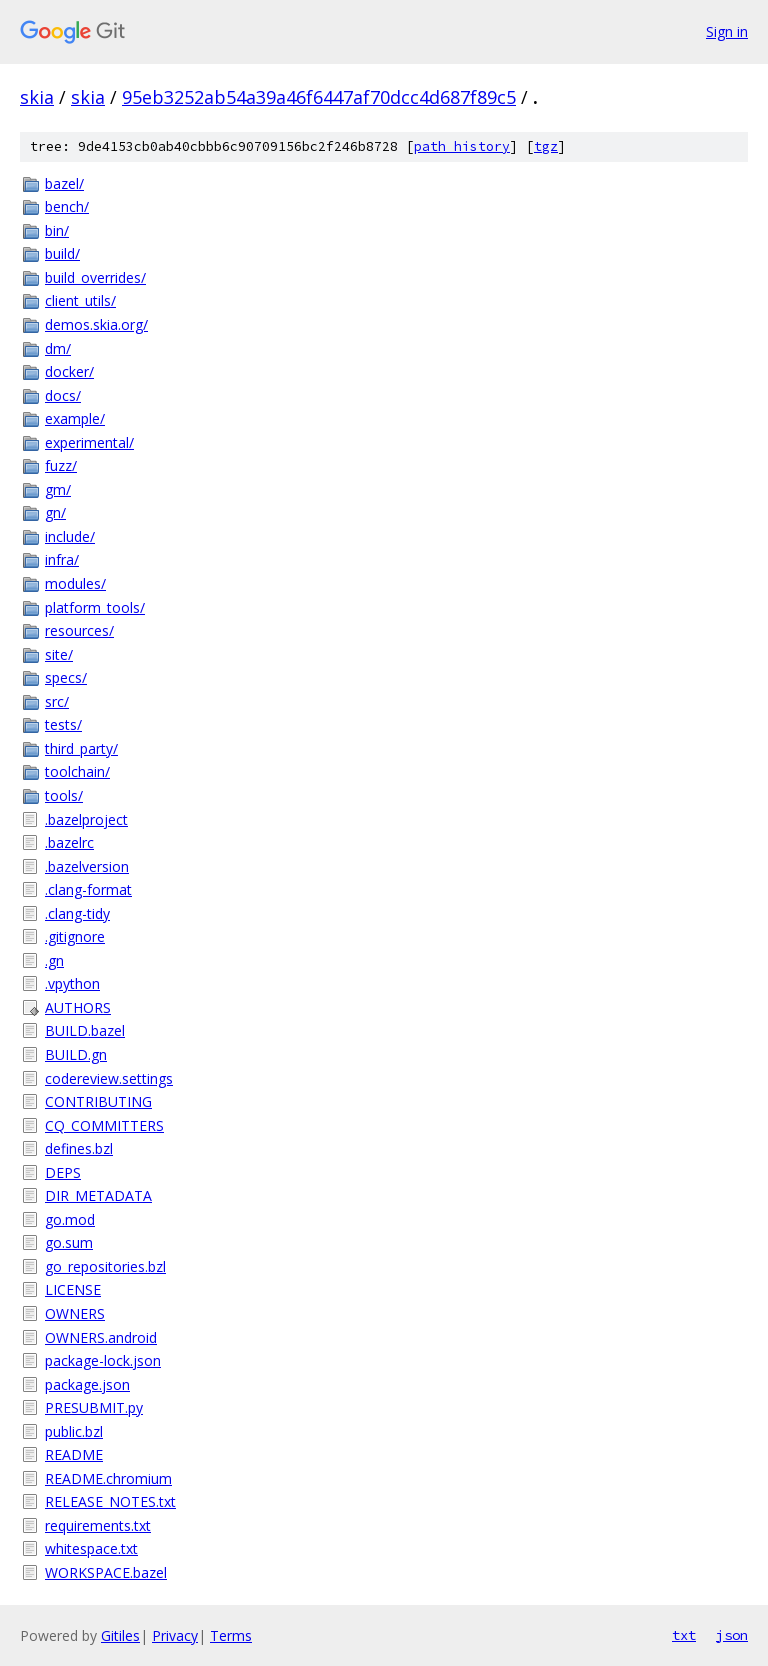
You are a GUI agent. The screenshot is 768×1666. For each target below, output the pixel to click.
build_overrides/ (95, 277)
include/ (70, 536)
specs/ (66, 677)
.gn (54, 960)
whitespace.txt (91, 1548)
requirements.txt (98, 1525)
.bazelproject (86, 819)
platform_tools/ (95, 607)
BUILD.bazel (85, 1030)
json (732, 1635)
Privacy (175, 1635)
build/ (62, 253)
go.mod (70, 1219)
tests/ (63, 724)
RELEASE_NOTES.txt (110, 1501)
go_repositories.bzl (105, 1266)
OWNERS (75, 1313)
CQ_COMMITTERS (104, 1125)
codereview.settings (109, 1078)
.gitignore (75, 936)
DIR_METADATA (98, 1195)
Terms (231, 1635)
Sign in (727, 31)
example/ (75, 418)
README (74, 1454)
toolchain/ (77, 771)
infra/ (62, 559)
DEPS (63, 1172)
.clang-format (88, 889)
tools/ (64, 795)
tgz (546, 146)
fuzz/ (61, 465)
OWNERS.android (101, 1337)
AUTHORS (78, 1007)
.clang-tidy (77, 913)
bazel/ (64, 183)
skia (37, 97)
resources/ (79, 630)
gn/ (55, 512)
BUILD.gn (76, 1054)
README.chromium (108, 1478)
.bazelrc (69, 842)
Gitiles (120, 1635)
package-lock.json (103, 1360)
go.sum (69, 1242)
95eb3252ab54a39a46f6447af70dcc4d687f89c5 (319, 97)
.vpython (72, 983)
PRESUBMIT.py (94, 1407)
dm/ (58, 348)
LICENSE (73, 1289)
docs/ (63, 395)
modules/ (75, 583)
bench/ (67, 206)
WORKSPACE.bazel (106, 1572)
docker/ (69, 371)
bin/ (57, 230)
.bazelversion (87, 866)
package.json (87, 1384)
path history (462, 146)
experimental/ (89, 442)
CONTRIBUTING (98, 1101)
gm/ (58, 489)
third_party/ (81, 748)
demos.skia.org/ (96, 324)
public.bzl (74, 1431)
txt (684, 1635)
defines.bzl (79, 1148)
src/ (57, 701)
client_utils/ (80, 300)
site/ (59, 654)
